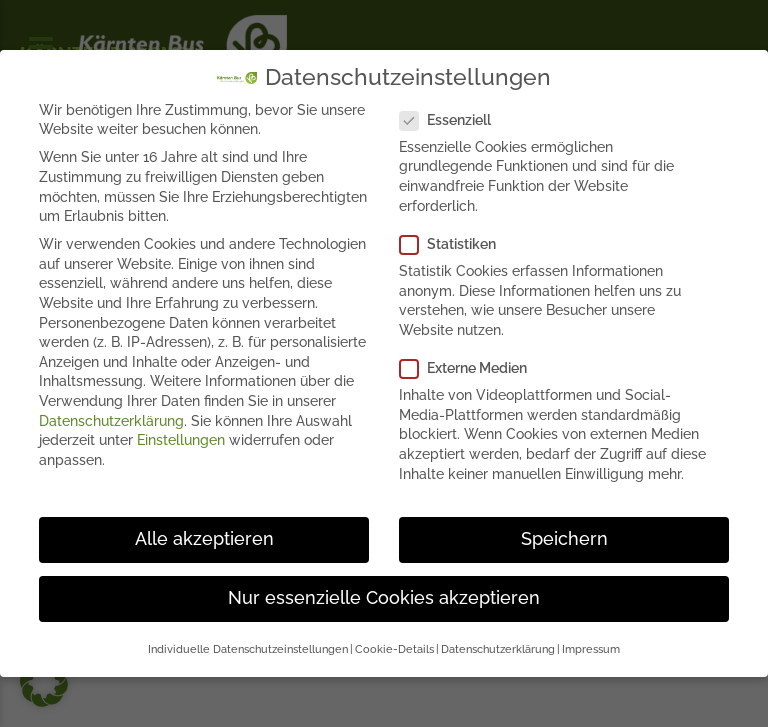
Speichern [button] (564, 539)
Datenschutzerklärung (111, 420)
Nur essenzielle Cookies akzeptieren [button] (384, 598)
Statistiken (454, 244)
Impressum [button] (591, 649)
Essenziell (451, 120)
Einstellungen (181, 440)
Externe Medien (469, 368)
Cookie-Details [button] (394, 649)
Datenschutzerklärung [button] (498, 649)
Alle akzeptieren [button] (204, 539)
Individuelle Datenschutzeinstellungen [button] (248, 649)
